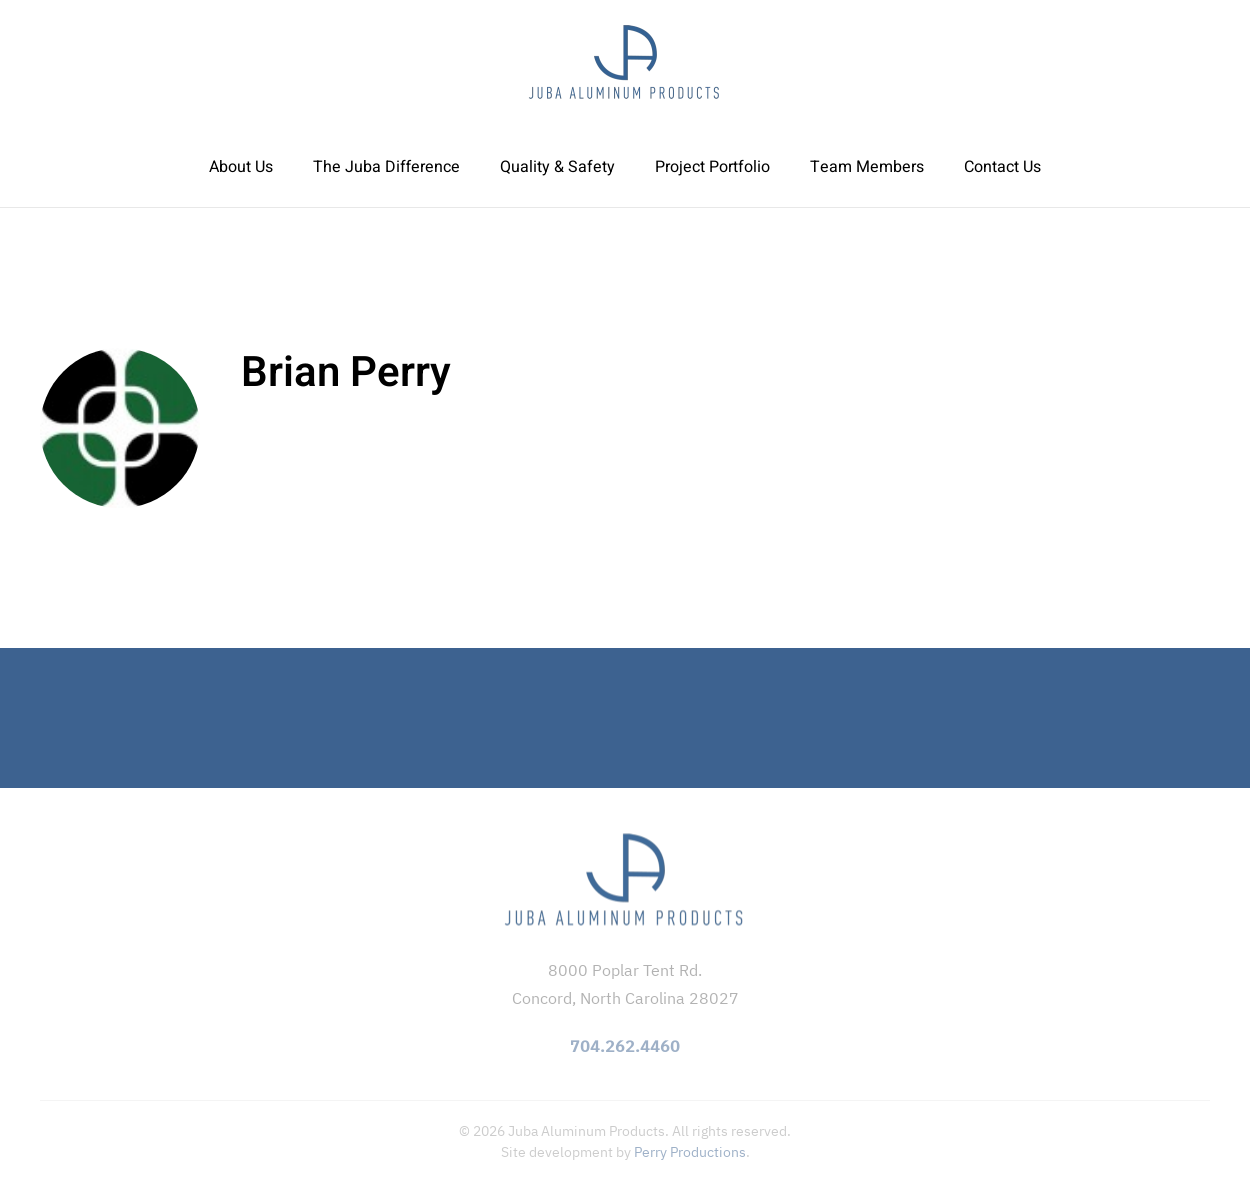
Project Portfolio (712, 167)
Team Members (867, 167)
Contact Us (1002, 167)
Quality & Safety (557, 167)
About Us (241, 167)
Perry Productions (690, 1152)
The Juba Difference (386, 167)
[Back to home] (625, 63)
